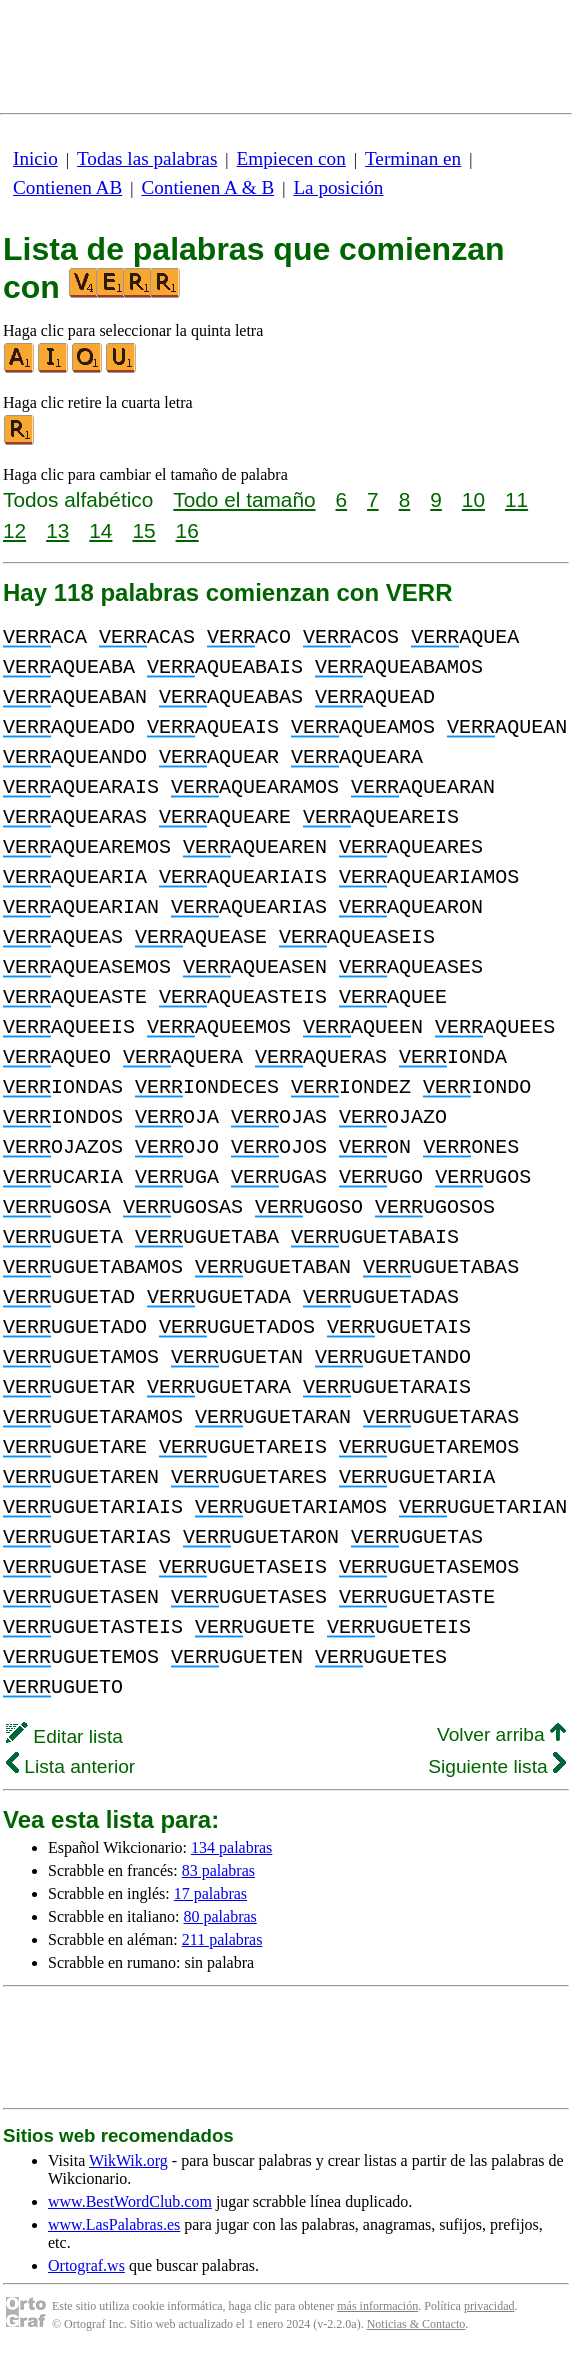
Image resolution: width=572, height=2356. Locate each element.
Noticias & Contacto (416, 2324)
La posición (338, 187)
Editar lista (64, 1736)
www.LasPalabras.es (114, 2224)
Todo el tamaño (244, 499)
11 (516, 499)
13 (57, 530)
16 (187, 530)
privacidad (489, 2306)
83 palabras (218, 1870)
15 (143, 530)
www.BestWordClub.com (130, 2201)
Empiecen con (291, 158)
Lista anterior (70, 1766)
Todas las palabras (147, 158)
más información (377, 2306)
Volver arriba (501, 1734)
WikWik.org (128, 2160)
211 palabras (222, 1939)
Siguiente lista (497, 1766)
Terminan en (413, 158)
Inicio (35, 158)
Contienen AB (67, 187)
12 (14, 530)
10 (473, 499)
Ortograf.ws (86, 2265)
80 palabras (220, 1916)
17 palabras (210, 1893)
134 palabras (231, 1847)
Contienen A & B (207, 187)
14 (100, 530)
